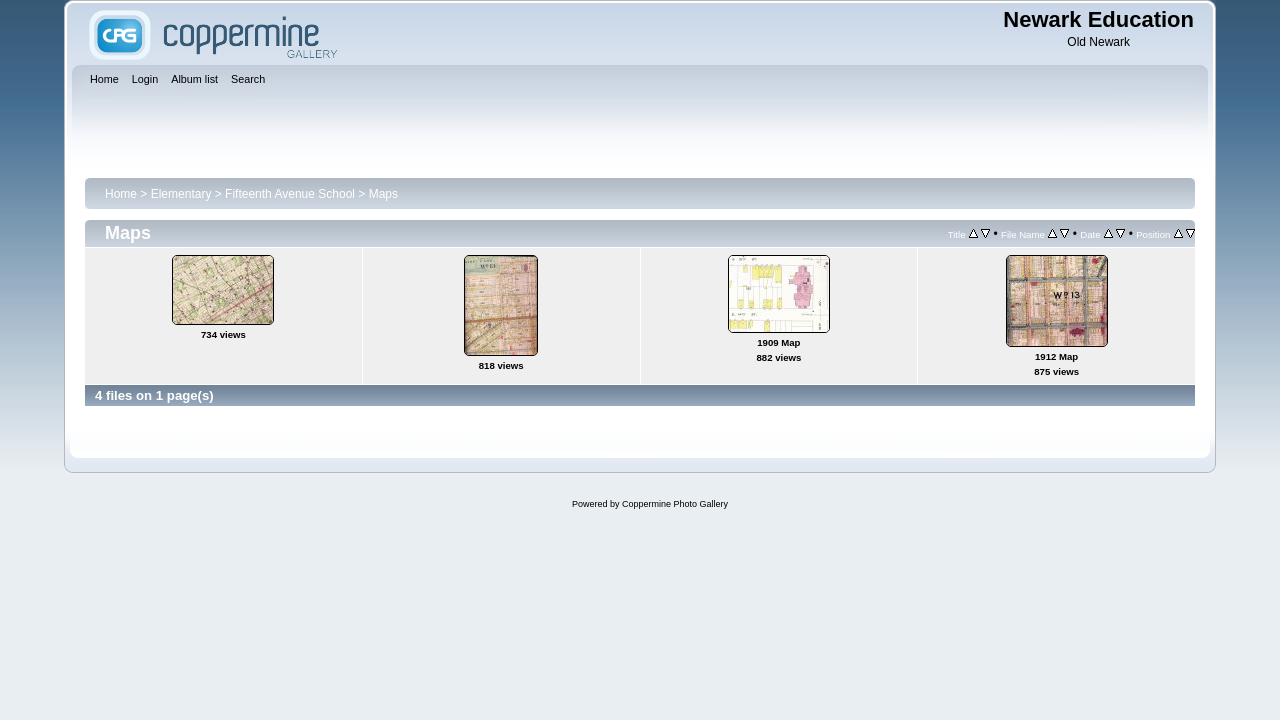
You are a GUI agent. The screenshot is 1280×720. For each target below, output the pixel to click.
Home (121, 194)
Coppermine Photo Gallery (675, 504)
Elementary (181, 194)
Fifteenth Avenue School (290, 194)
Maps (383, 194)
